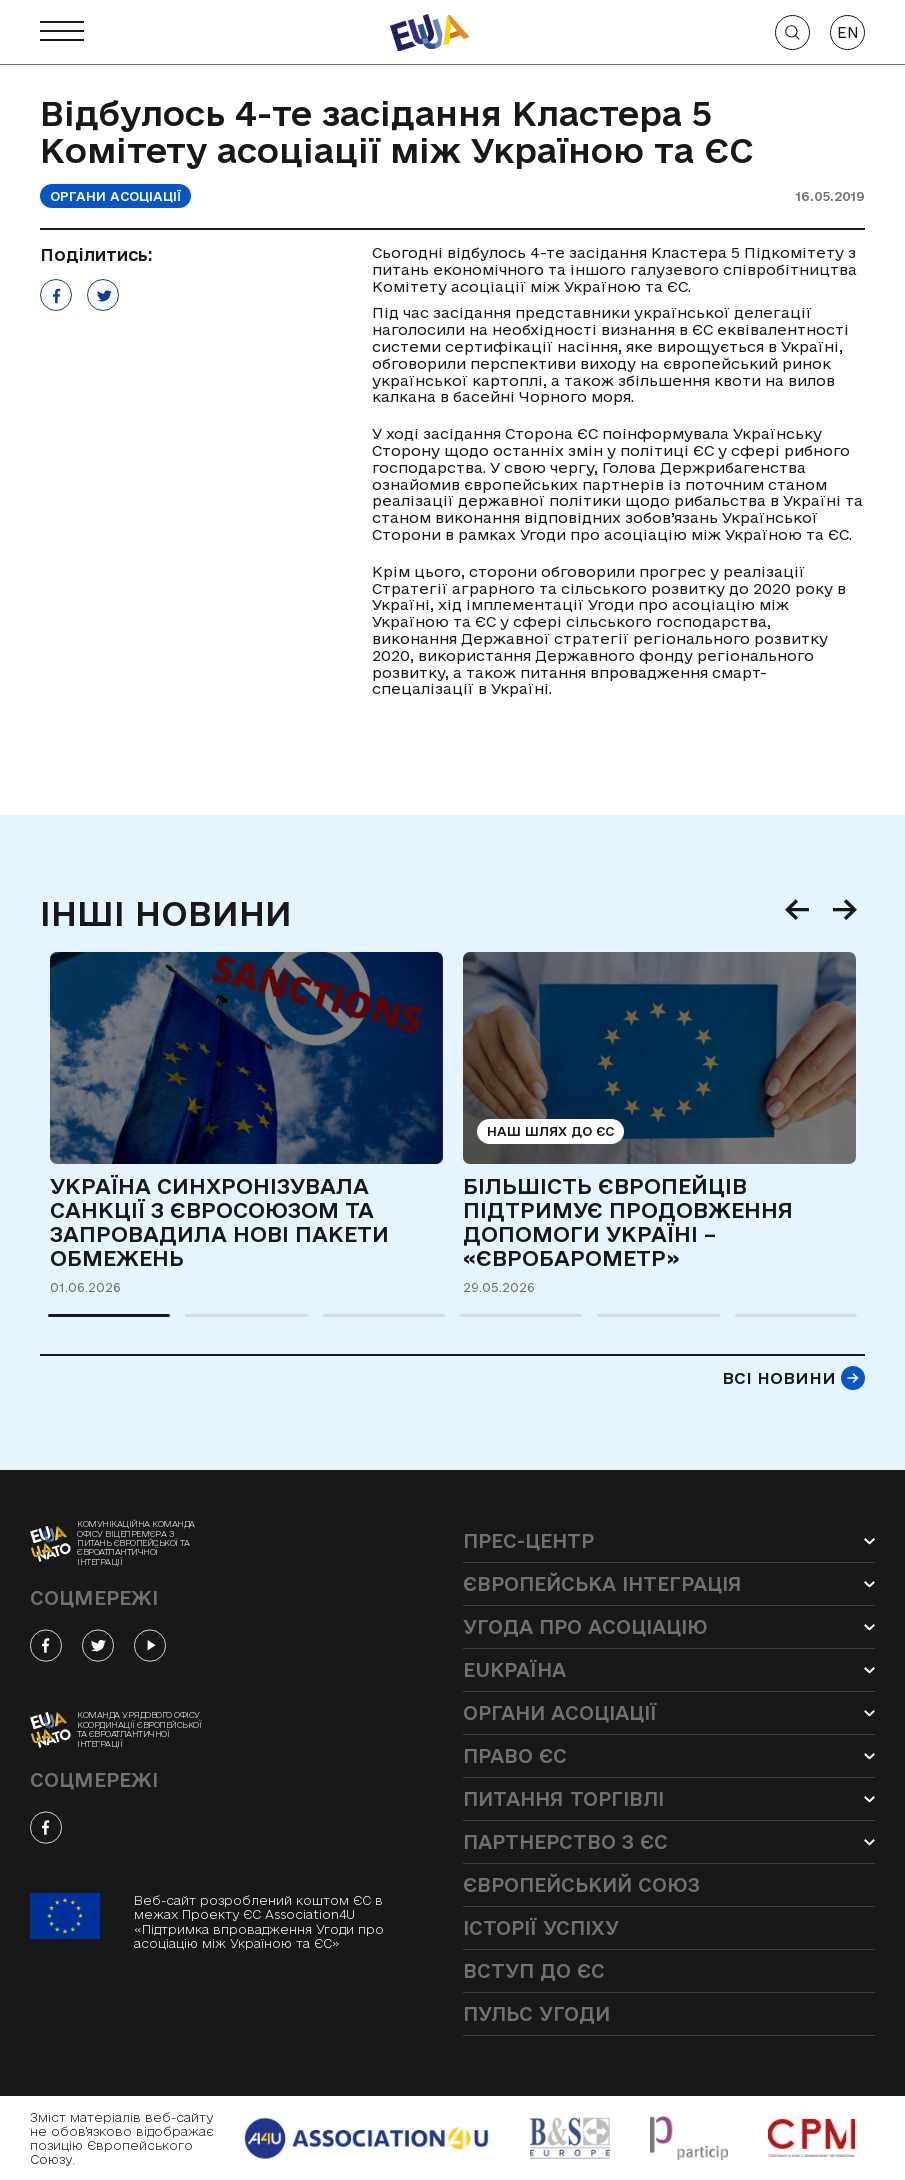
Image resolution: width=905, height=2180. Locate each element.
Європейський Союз (581, 1885)
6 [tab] (745, 1324)
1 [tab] (58, 1324)
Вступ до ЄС (534, 1971)
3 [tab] (333, 1324)
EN (848, 32)
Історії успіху (541, 1928)
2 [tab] (195, 1324)
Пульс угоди (536, 2014)
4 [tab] (470, 1324)
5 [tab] (607, 1324)
